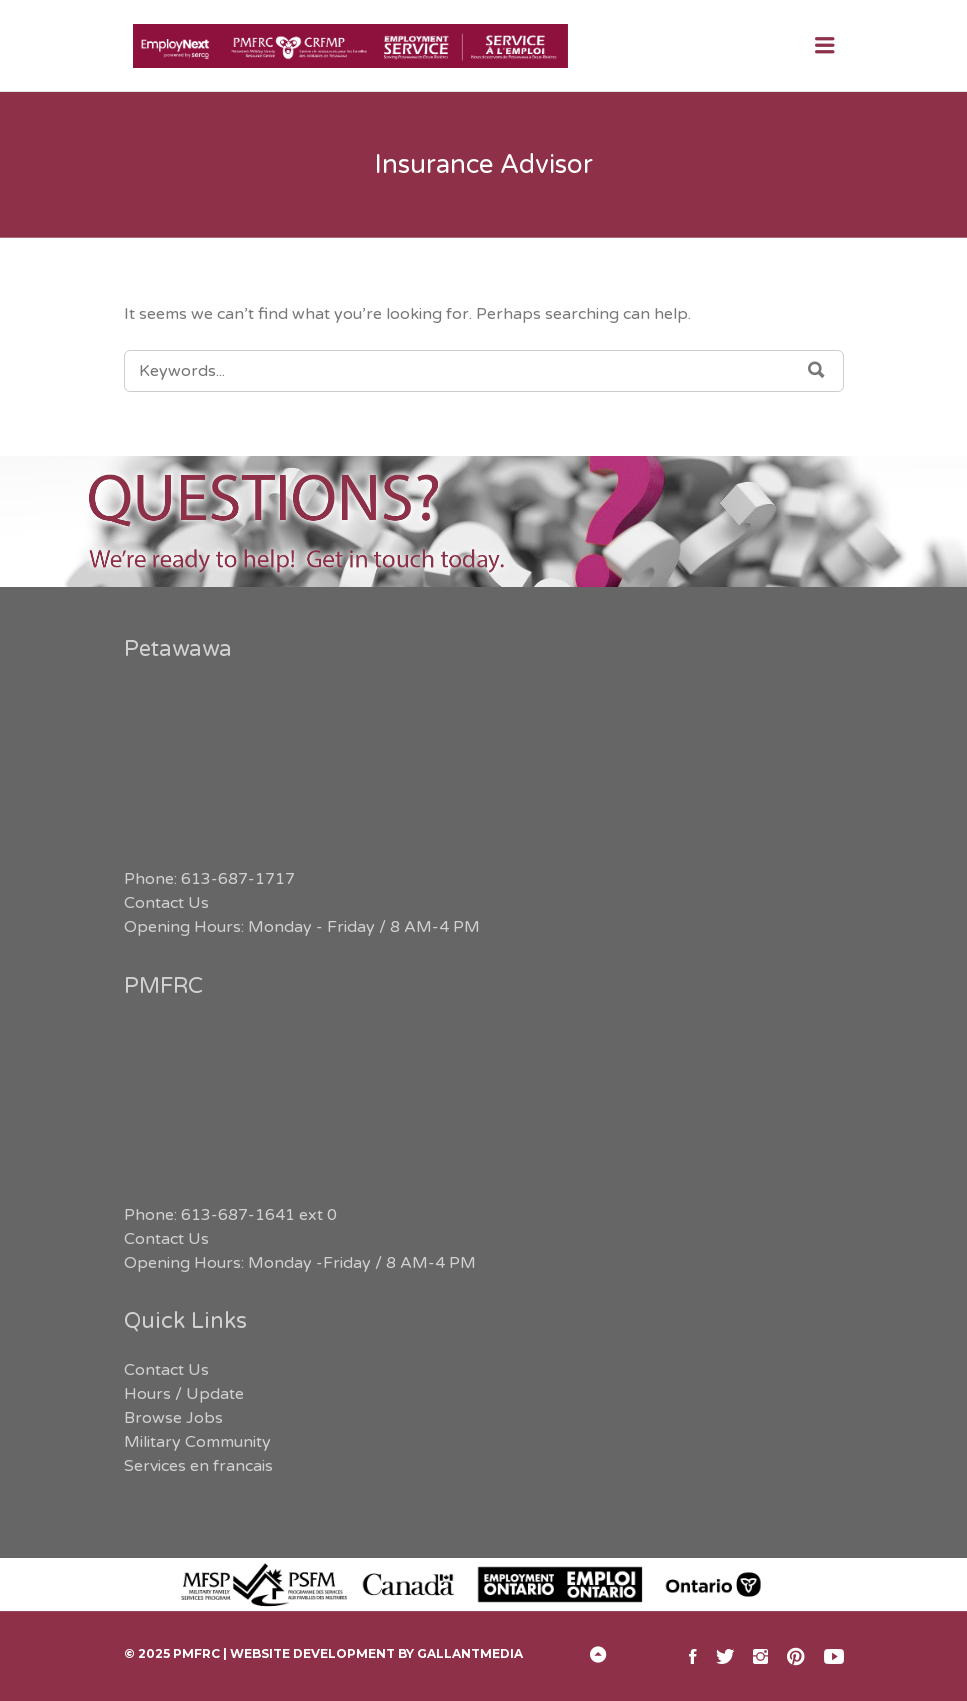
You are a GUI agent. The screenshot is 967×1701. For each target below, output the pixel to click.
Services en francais (198, 1466)
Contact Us (166, 903)
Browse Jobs (173, 1418)
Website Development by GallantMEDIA (376, 1653)
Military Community (197, 1442)
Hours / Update (184, 1394)
